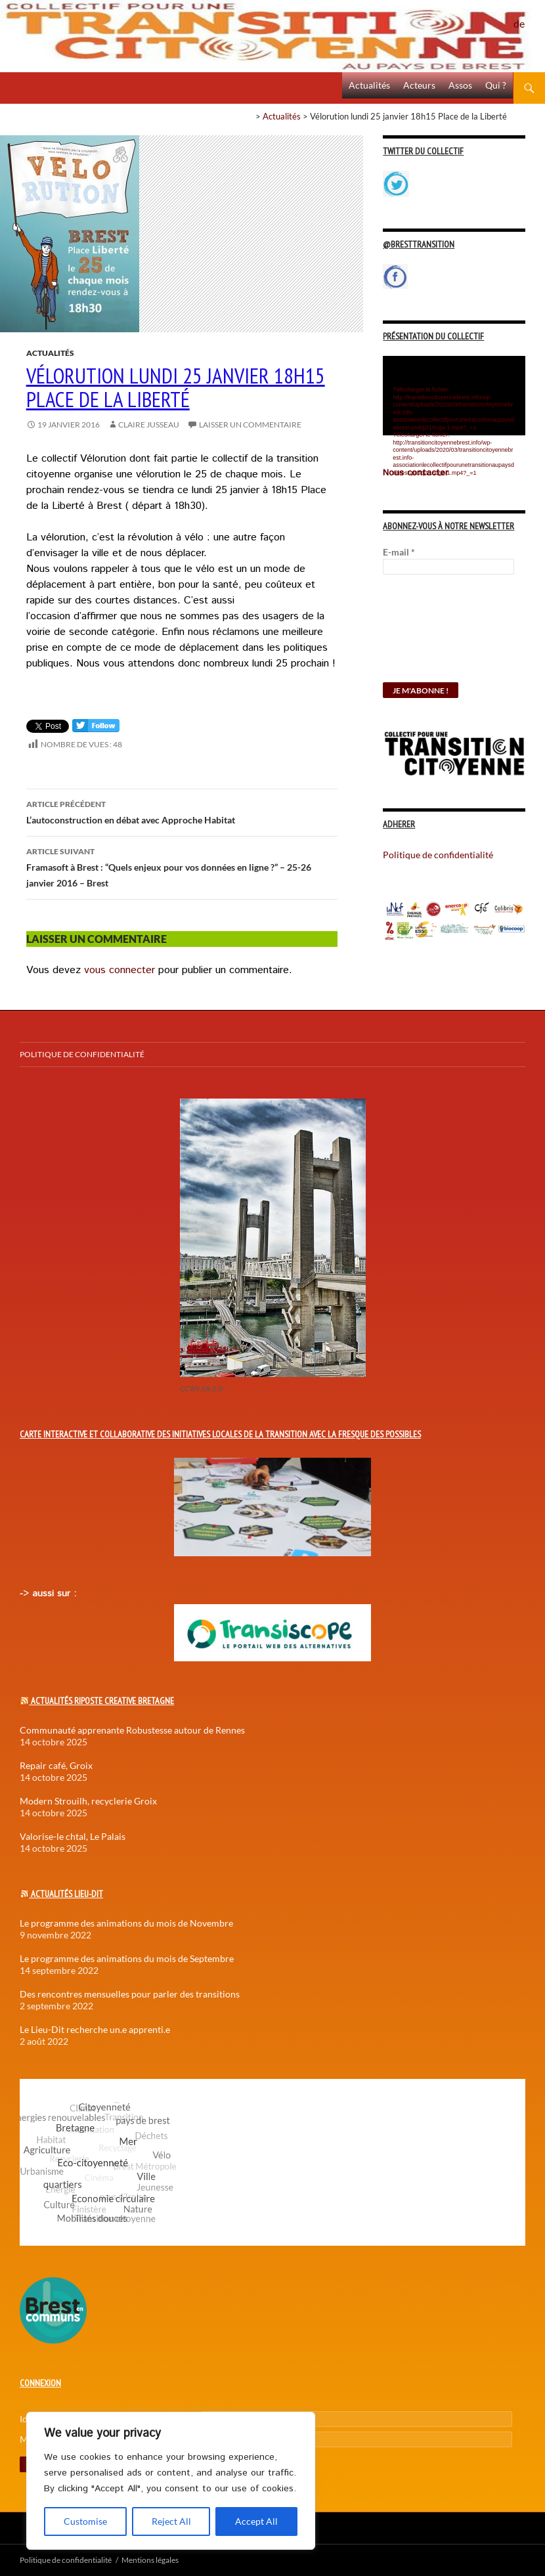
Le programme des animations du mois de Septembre (127, 1958)
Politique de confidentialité (529, 16)
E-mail (399, 551)
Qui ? (495, 85)
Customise (85, 2521)
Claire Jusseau (148, 424)
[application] (454, 396)
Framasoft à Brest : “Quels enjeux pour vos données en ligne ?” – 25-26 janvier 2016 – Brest (182, 866)
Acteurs (419, 85)
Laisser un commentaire (250, 424)
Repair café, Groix (56, 1765)
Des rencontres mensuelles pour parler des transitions (130, 1993)
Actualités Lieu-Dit (67, 1894)
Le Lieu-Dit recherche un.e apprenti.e (95, 2029)
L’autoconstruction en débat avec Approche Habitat (182, 811)
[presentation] (436, 635)
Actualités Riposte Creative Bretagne (102, 1701)
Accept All (256, 2521)
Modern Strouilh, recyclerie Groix (88, 1800)
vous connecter (119, 970)
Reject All (171, 2521)
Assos (460, 85)
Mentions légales (150, 2560)
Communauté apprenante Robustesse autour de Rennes (132, 1730)
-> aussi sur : (48, 1593)
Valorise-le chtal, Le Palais (72, 1836)
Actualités (369, 85)
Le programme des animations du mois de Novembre (126, 1923)
